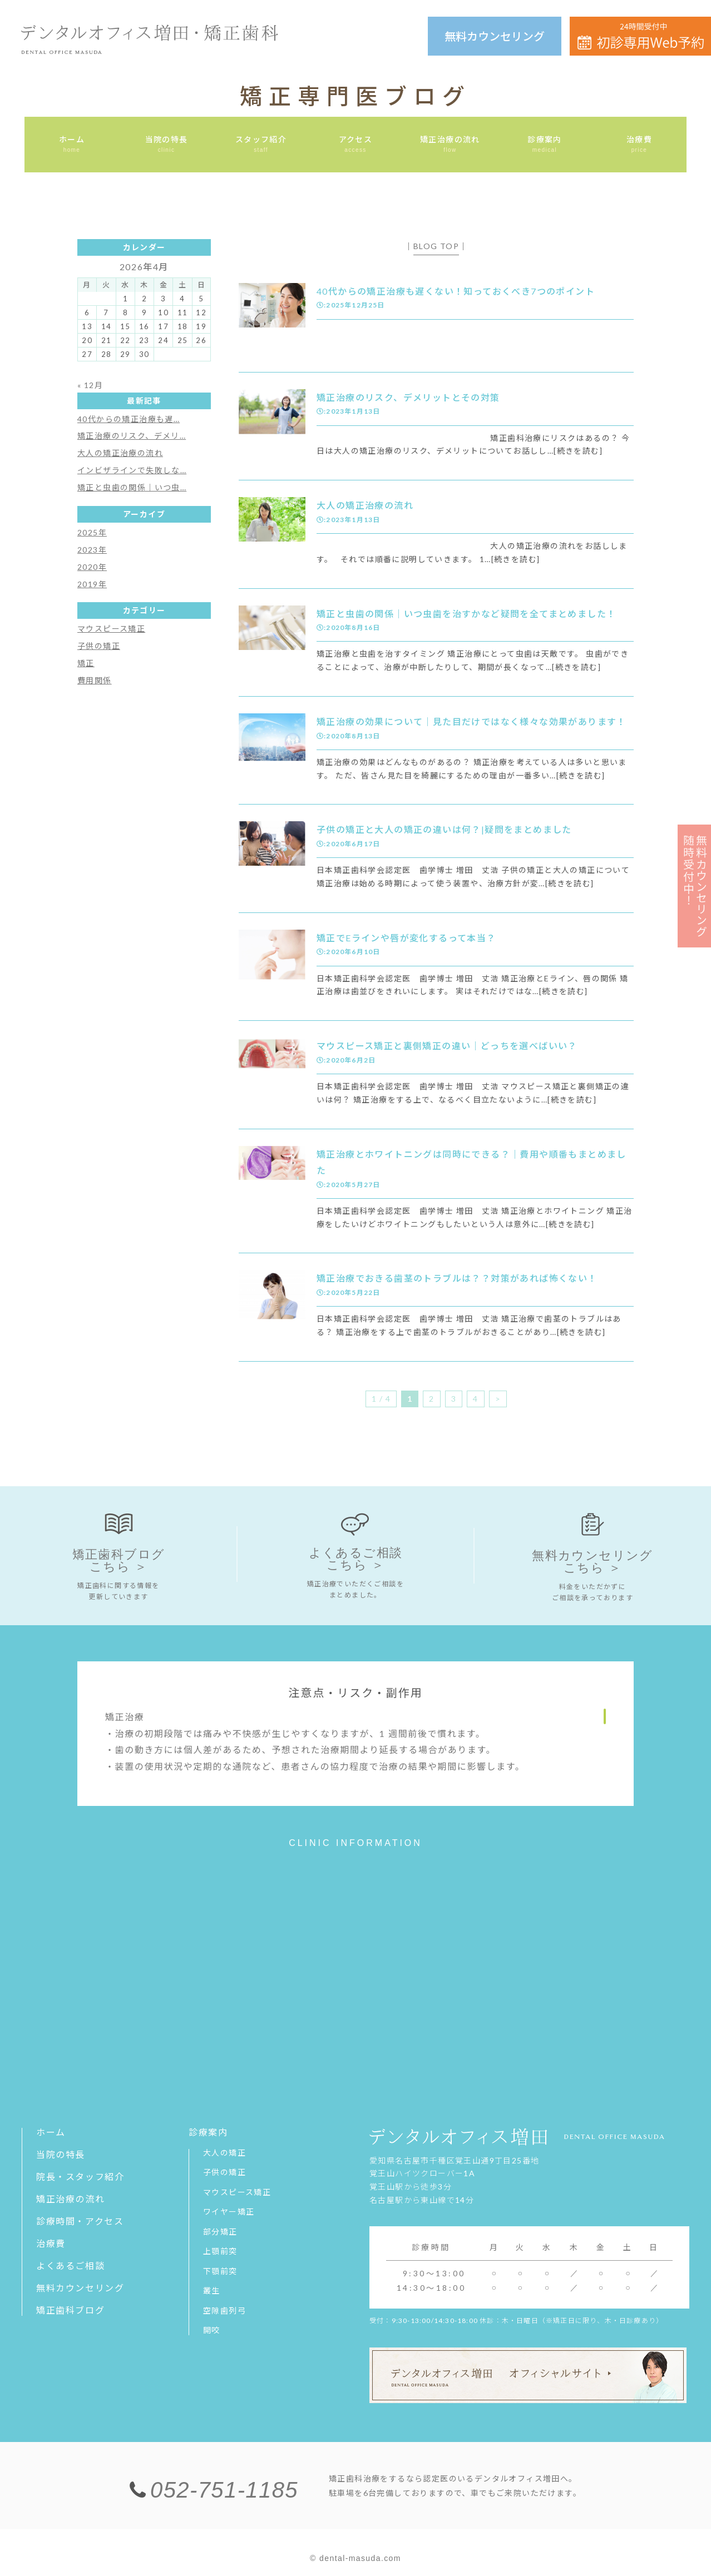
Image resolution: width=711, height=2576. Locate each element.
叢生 (211, 2291)
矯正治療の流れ (70, 2199)
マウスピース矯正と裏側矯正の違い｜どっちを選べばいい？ (447, 1045)
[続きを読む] (578, 450)
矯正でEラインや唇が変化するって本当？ (406, 937)
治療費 (51, 2244)
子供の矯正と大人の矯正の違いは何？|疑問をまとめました (444, 829)
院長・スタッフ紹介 (80, 2177)
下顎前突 (220, 2271)
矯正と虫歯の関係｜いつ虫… (131, 487)
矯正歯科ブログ (70, 2310)
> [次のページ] (498, 1398)
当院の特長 (60, 2155)
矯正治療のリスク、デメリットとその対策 (408, 397)
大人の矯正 (224, 2153)
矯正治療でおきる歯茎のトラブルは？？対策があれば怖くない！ (457, 1278)
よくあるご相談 (70, 2266)
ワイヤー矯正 (228, 2212)
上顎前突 (220, 2251)
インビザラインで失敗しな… (131, 470)
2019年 (92, 584)
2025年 (92, 532)
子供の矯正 (98, 646)
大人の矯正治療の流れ (365, 505)
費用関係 (94, 680)
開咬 (211, 2330)
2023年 (92, 549)
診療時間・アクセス (80, 2221)
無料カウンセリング (495, 36)
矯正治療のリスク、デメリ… (131, 435)
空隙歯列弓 (224, 2311)
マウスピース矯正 (111, 628)
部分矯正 (220, 2232)
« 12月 (90, 385)
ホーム (51, 2132)
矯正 (86, 663)
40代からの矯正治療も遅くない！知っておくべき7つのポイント (456, 291)
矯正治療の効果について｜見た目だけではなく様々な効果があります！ (471, 721)
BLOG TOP (436, 246)
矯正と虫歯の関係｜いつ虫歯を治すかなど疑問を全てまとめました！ (466, 613)
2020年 (92, 567)
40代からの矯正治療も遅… (128, 419)
